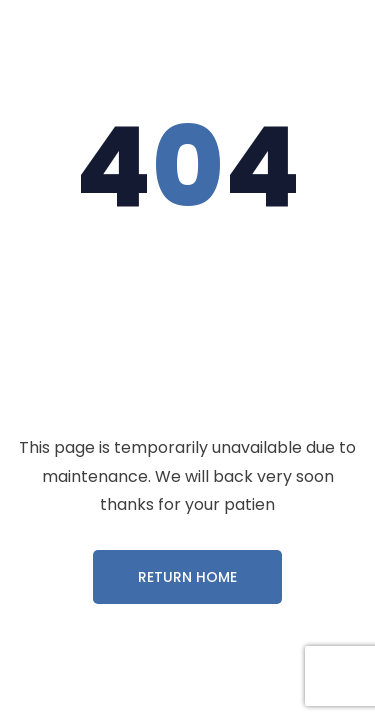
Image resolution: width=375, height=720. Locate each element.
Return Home (187, 577)
